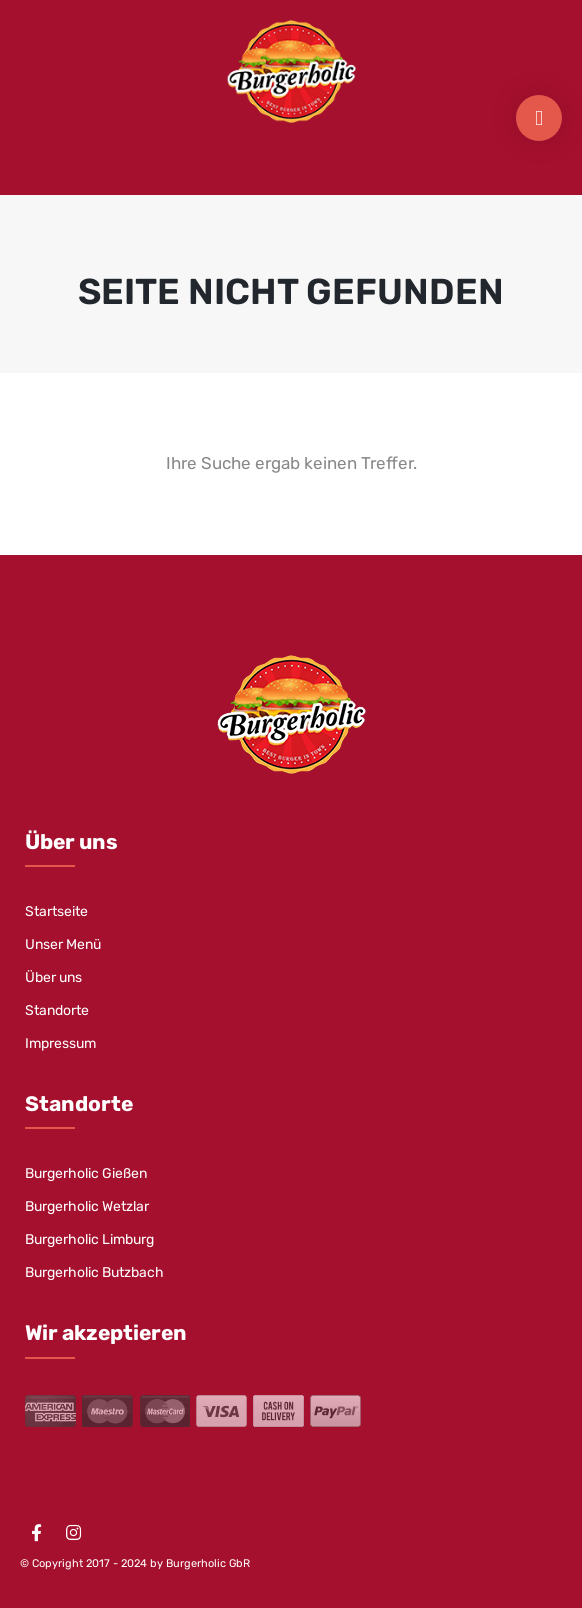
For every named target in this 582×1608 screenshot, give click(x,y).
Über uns (53, 977)
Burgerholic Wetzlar (87, 1206)
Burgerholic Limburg (89, 1239)
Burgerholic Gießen (86, 1173)
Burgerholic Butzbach (94, 1272)
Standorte (57, 1010)
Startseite (56, 911)
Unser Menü (63, 944)
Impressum (60, 1043)
